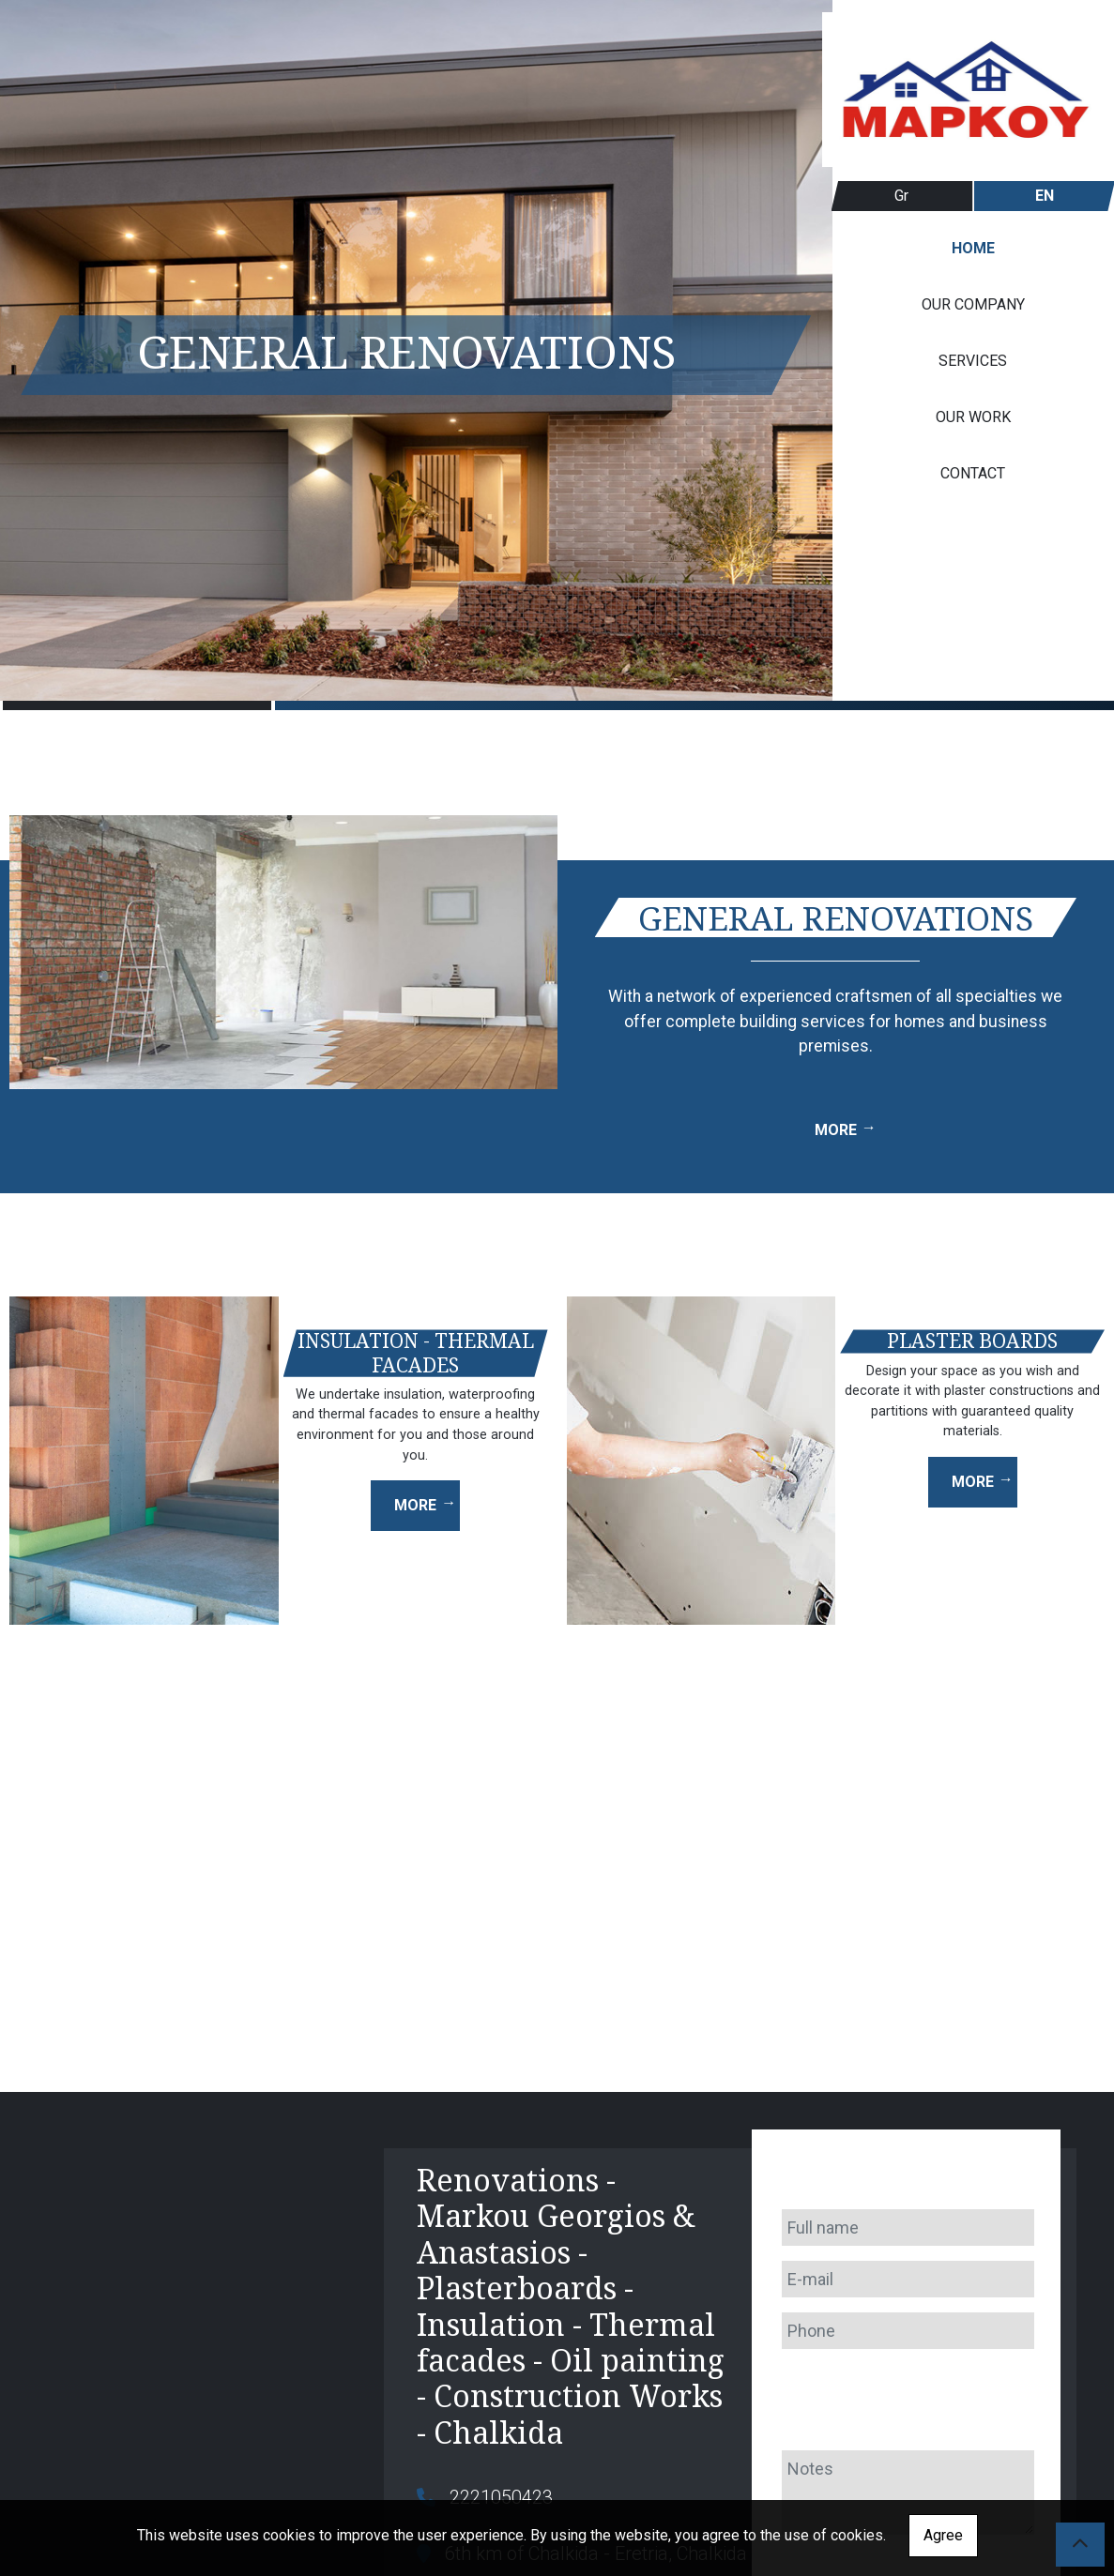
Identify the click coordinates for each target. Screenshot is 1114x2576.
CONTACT (972, 473)
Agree (943, 2535)
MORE (836, 1130)
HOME (973, 248)
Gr (901, 196)
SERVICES (973, 361)
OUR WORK (973, 417)
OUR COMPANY (973, 304)
